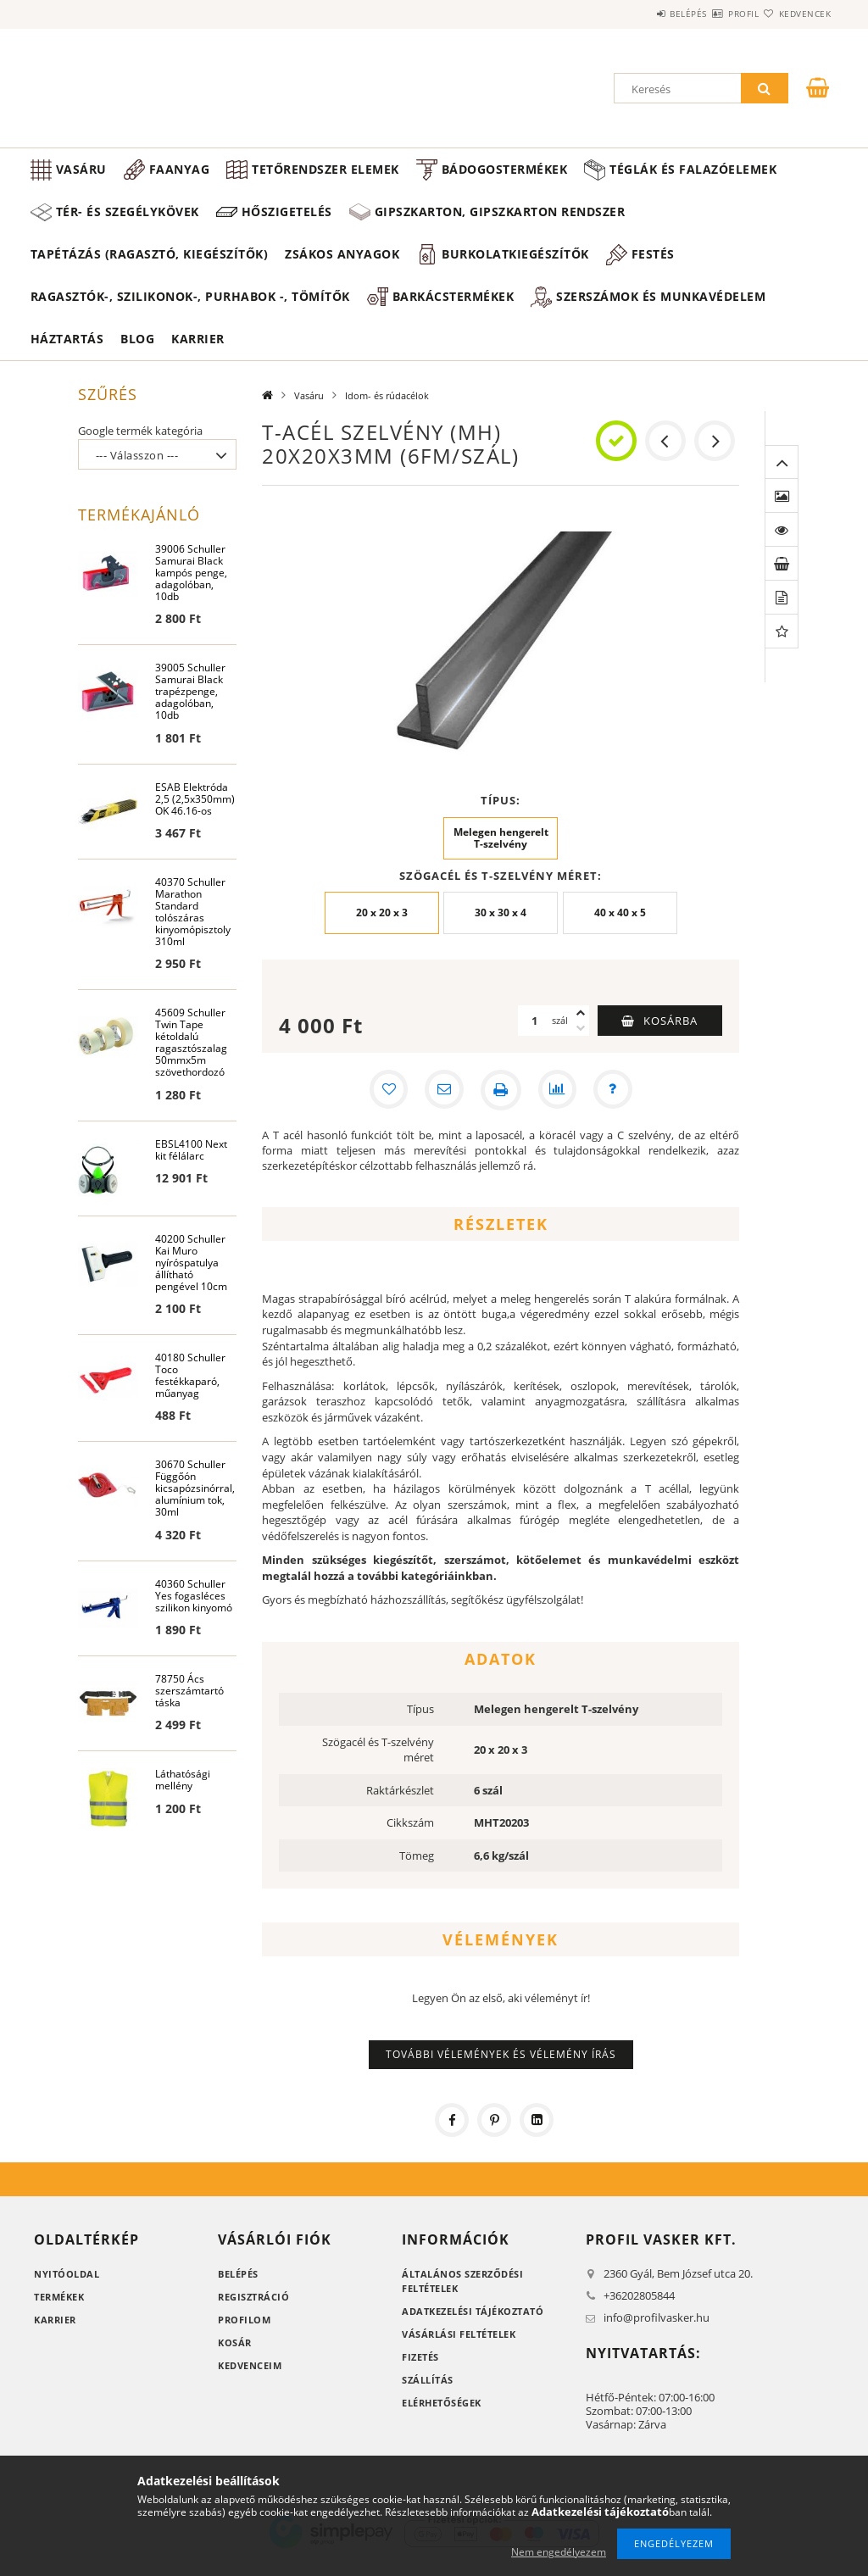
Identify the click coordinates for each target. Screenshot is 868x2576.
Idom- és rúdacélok (387, 409)
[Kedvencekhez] (385, 1104)
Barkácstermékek (453, 311)
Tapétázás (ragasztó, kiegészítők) (150, 268)
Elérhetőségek (441, 2417)
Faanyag (179, 169)
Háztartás (67, 353)
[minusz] (580, 1042)
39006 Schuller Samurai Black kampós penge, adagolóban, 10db (191, 588)
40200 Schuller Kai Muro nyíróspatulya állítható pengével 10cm (191, 1280)
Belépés (637, 13)
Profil (713, 13)
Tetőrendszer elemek (325, 169)
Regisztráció (253, 2311)
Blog (137, 353)
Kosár (235, 2357)
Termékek (59, 2311)
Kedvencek (795, 13)
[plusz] (580, 1027)
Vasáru (81, 169)
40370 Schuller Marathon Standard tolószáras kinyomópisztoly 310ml (193, 929)
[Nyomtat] (501, 1104)
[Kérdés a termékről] (616, 1104)
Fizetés (420, 2371)
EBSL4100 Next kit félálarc (191, 1167)
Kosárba (670, 1035)
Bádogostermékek (505, 169)
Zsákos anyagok (342, 268)
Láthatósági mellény (182, 1801)
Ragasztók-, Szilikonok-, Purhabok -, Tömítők (190, 311)
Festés (653, 268)
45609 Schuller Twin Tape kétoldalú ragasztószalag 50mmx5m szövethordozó (191, 1060)
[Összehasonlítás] (558, 1104)
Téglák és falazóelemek (139, 211)
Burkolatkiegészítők (515, 268)
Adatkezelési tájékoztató (472, 2325)
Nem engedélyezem (558, 2552)
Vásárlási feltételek (458, 2348)
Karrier (198, 353)
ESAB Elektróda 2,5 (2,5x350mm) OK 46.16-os (195, 815)
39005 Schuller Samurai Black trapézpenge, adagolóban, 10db (190, 707)
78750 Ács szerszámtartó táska (189, 1711)
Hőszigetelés (496, 211)
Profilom (244, 2334)
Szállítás (427, 2394)
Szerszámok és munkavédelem (660, 311)
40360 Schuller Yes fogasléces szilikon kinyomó (193, 1615)
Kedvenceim (249, 2379)
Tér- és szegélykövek (337, 211)
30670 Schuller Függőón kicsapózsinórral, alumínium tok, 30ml (195, 1507)
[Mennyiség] (535, 1035)
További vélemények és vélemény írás (501, 2068)
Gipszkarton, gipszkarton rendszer (709, 226)
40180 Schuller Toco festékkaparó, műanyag (190, 1394)
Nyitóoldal (66, 2288)
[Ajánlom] (443, 1104)
